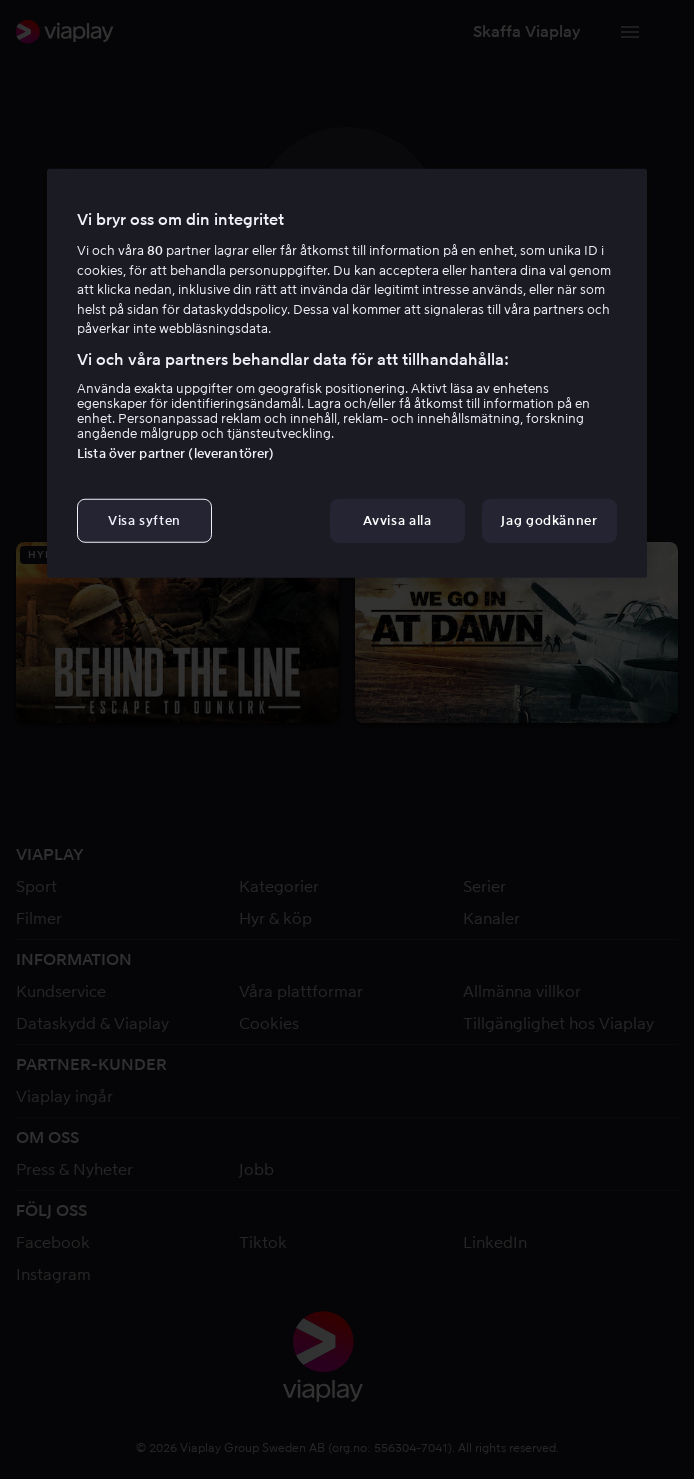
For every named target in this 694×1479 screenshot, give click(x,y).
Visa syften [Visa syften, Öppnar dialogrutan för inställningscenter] (144, 520)
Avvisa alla (397, 520)
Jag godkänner (549, 520)
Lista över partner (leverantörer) (175, 453)
